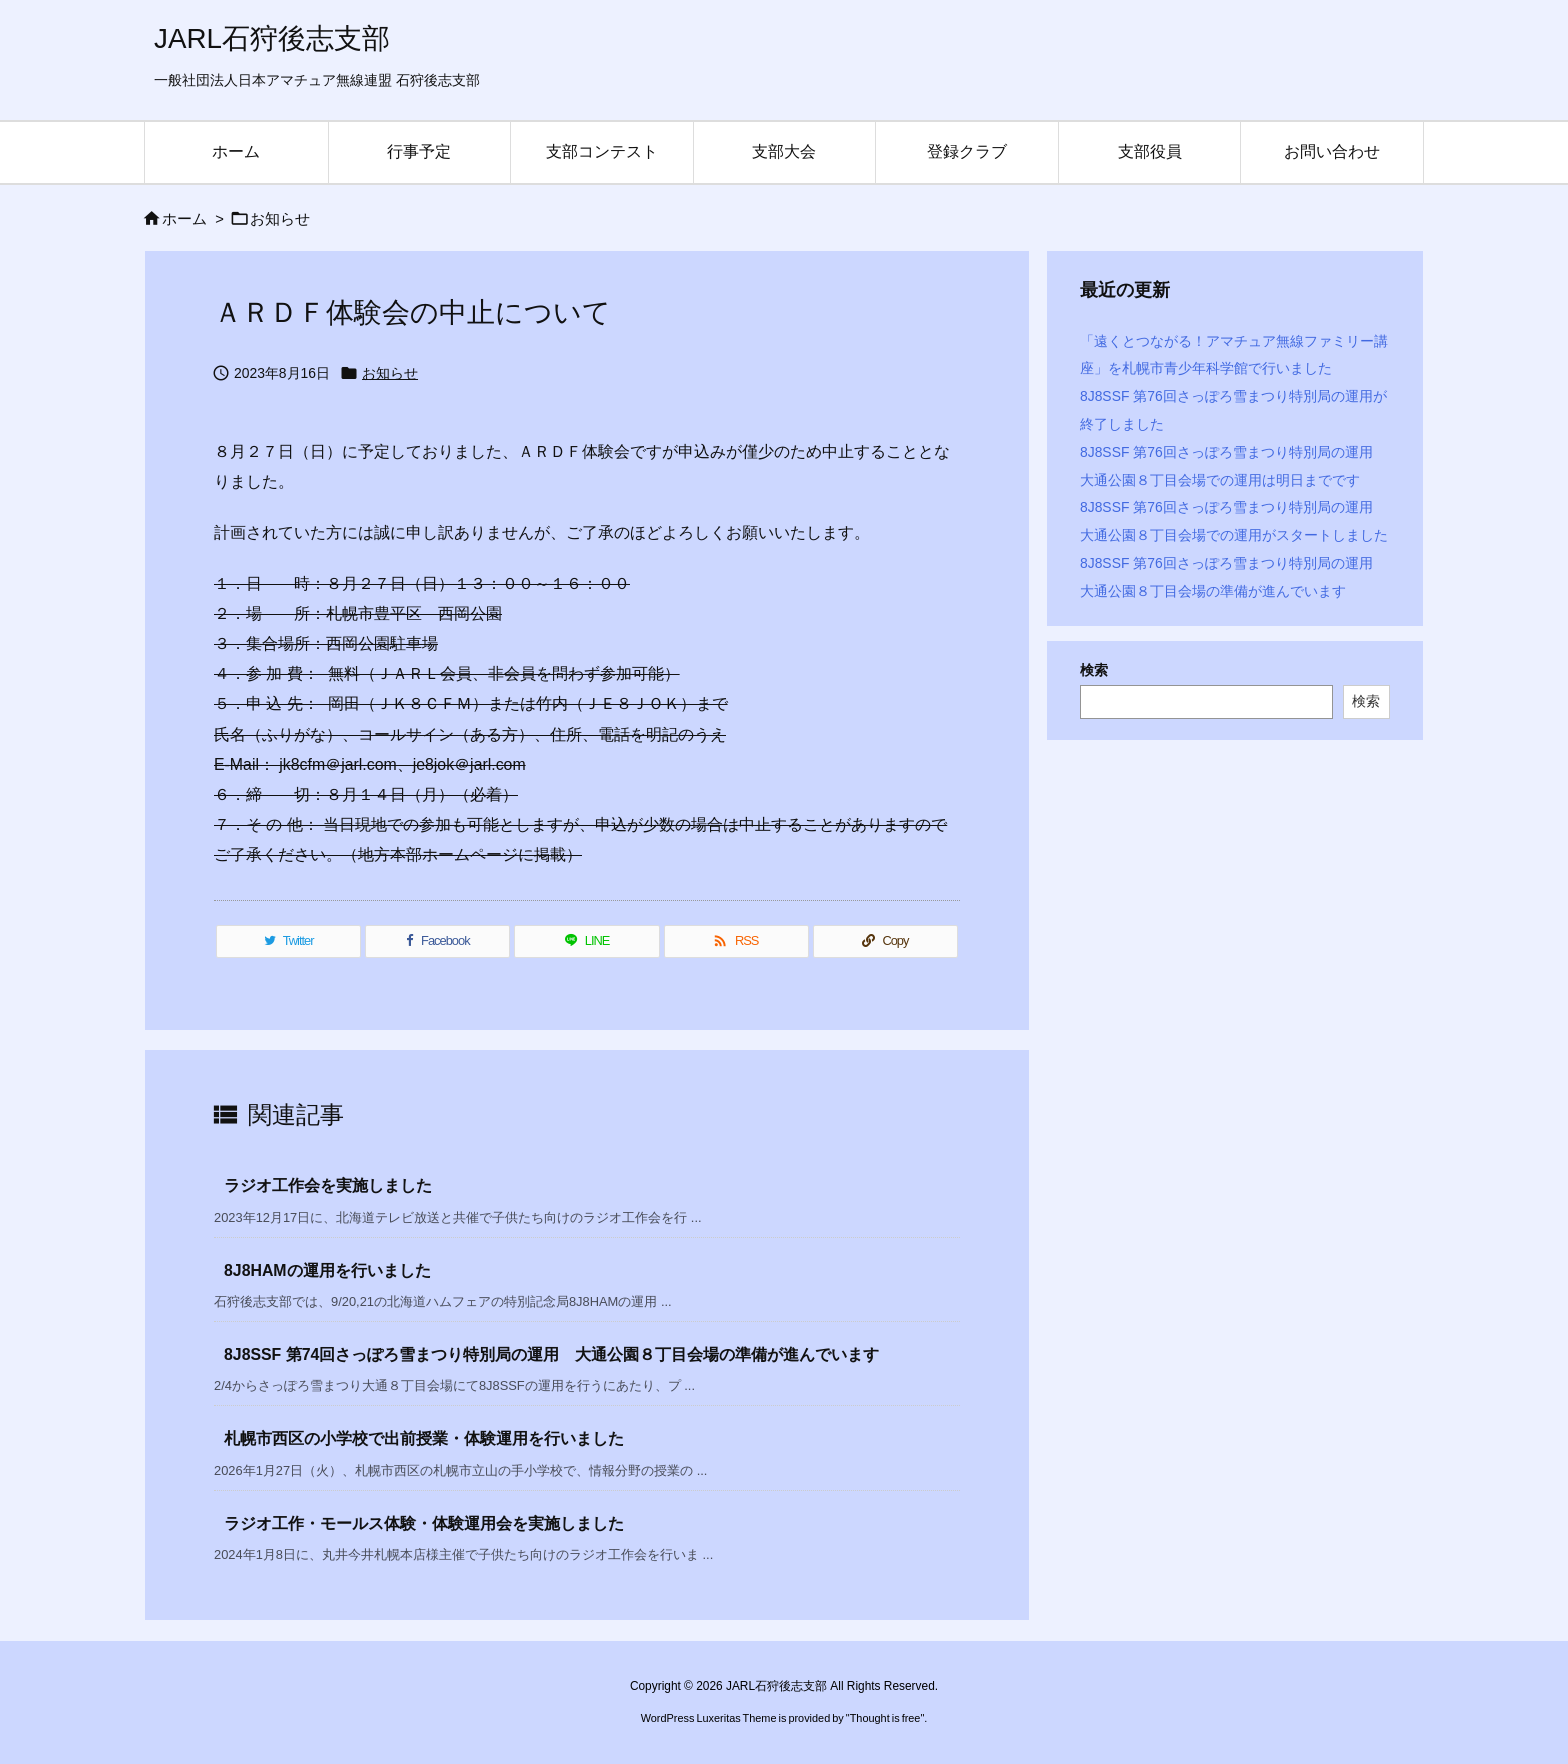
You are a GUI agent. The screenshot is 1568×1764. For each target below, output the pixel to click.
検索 (1094, 670)
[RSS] (736, 942)
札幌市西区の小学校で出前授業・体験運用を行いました (424, 1438)
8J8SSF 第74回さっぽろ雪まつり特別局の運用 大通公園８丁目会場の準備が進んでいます (551, 1354)
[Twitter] (288, 942)
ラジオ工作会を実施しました (328, 1185)
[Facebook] (437, 942)
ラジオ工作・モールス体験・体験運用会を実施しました (424, 1523)
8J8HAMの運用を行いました (327, 1270)
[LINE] (586, 942)
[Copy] (885, 942)
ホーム (184, 219)
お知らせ (280, 219)
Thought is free (885, 1718)
